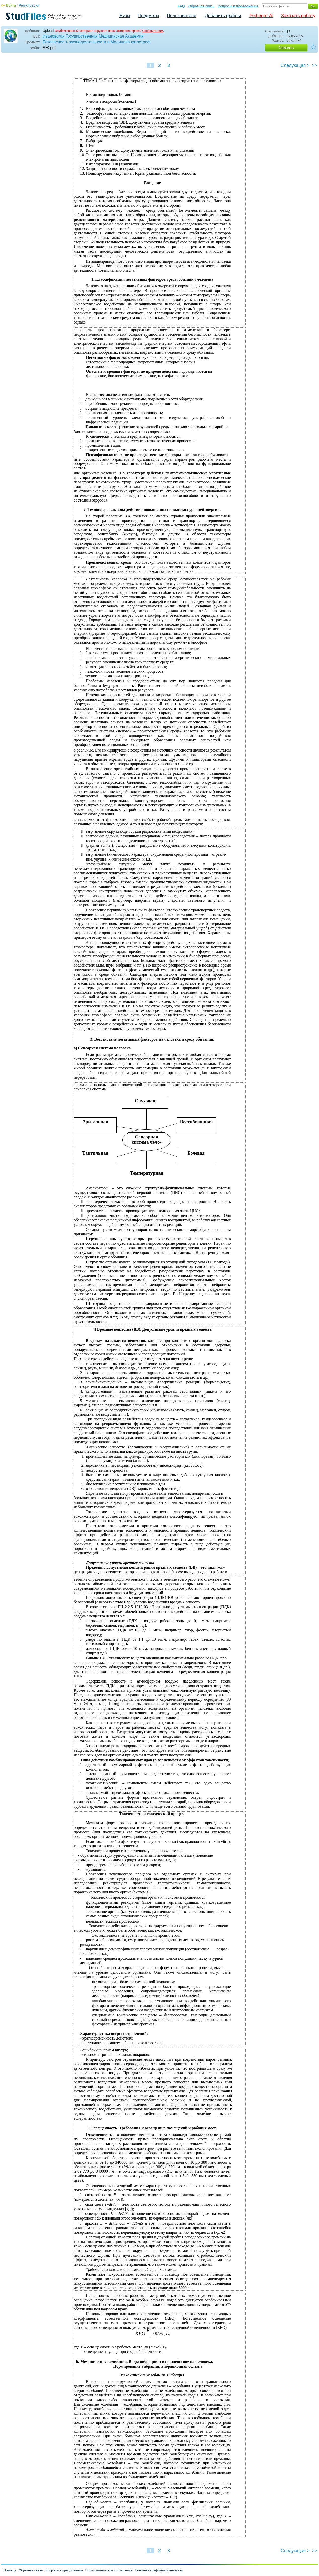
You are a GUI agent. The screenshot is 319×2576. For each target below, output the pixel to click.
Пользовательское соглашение (108, 2570)
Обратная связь (201, 6)
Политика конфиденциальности (159, 2570)
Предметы (148, 15)
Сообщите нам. (153, 30)
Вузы (124, 15)
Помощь (10, 2570)
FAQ (181, 6)
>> (314, 65)
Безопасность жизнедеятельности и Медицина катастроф (97, 42)
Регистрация (29, 5)
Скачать (286, 47)
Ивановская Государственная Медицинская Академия (93, 36)
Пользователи (181, 15)
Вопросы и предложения (238, 6)
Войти (11, 5)
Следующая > (295, 65)
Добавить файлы (223, 15)
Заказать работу (298, 15)
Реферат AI (261, 15)
